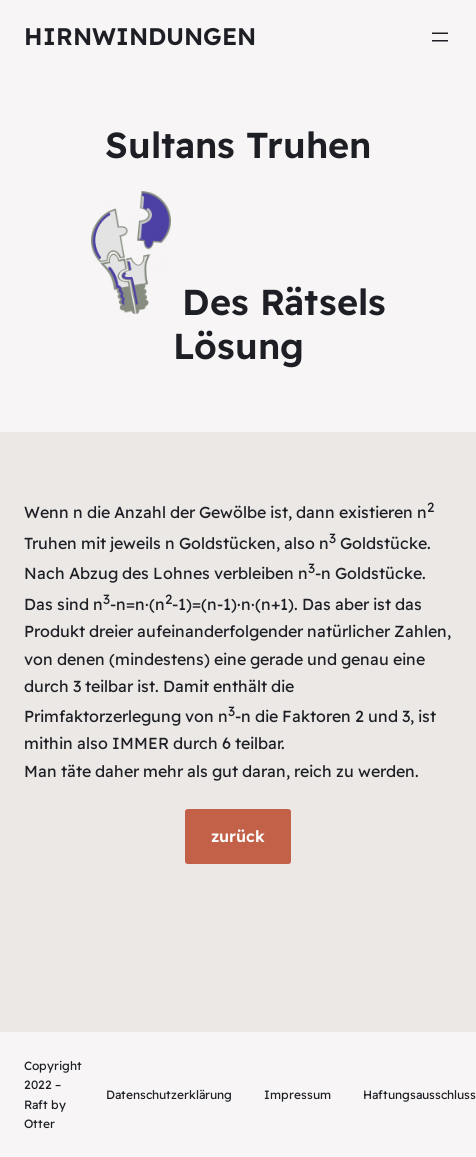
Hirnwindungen (140, 36)
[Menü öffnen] (440, 37)
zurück (238, 836)
